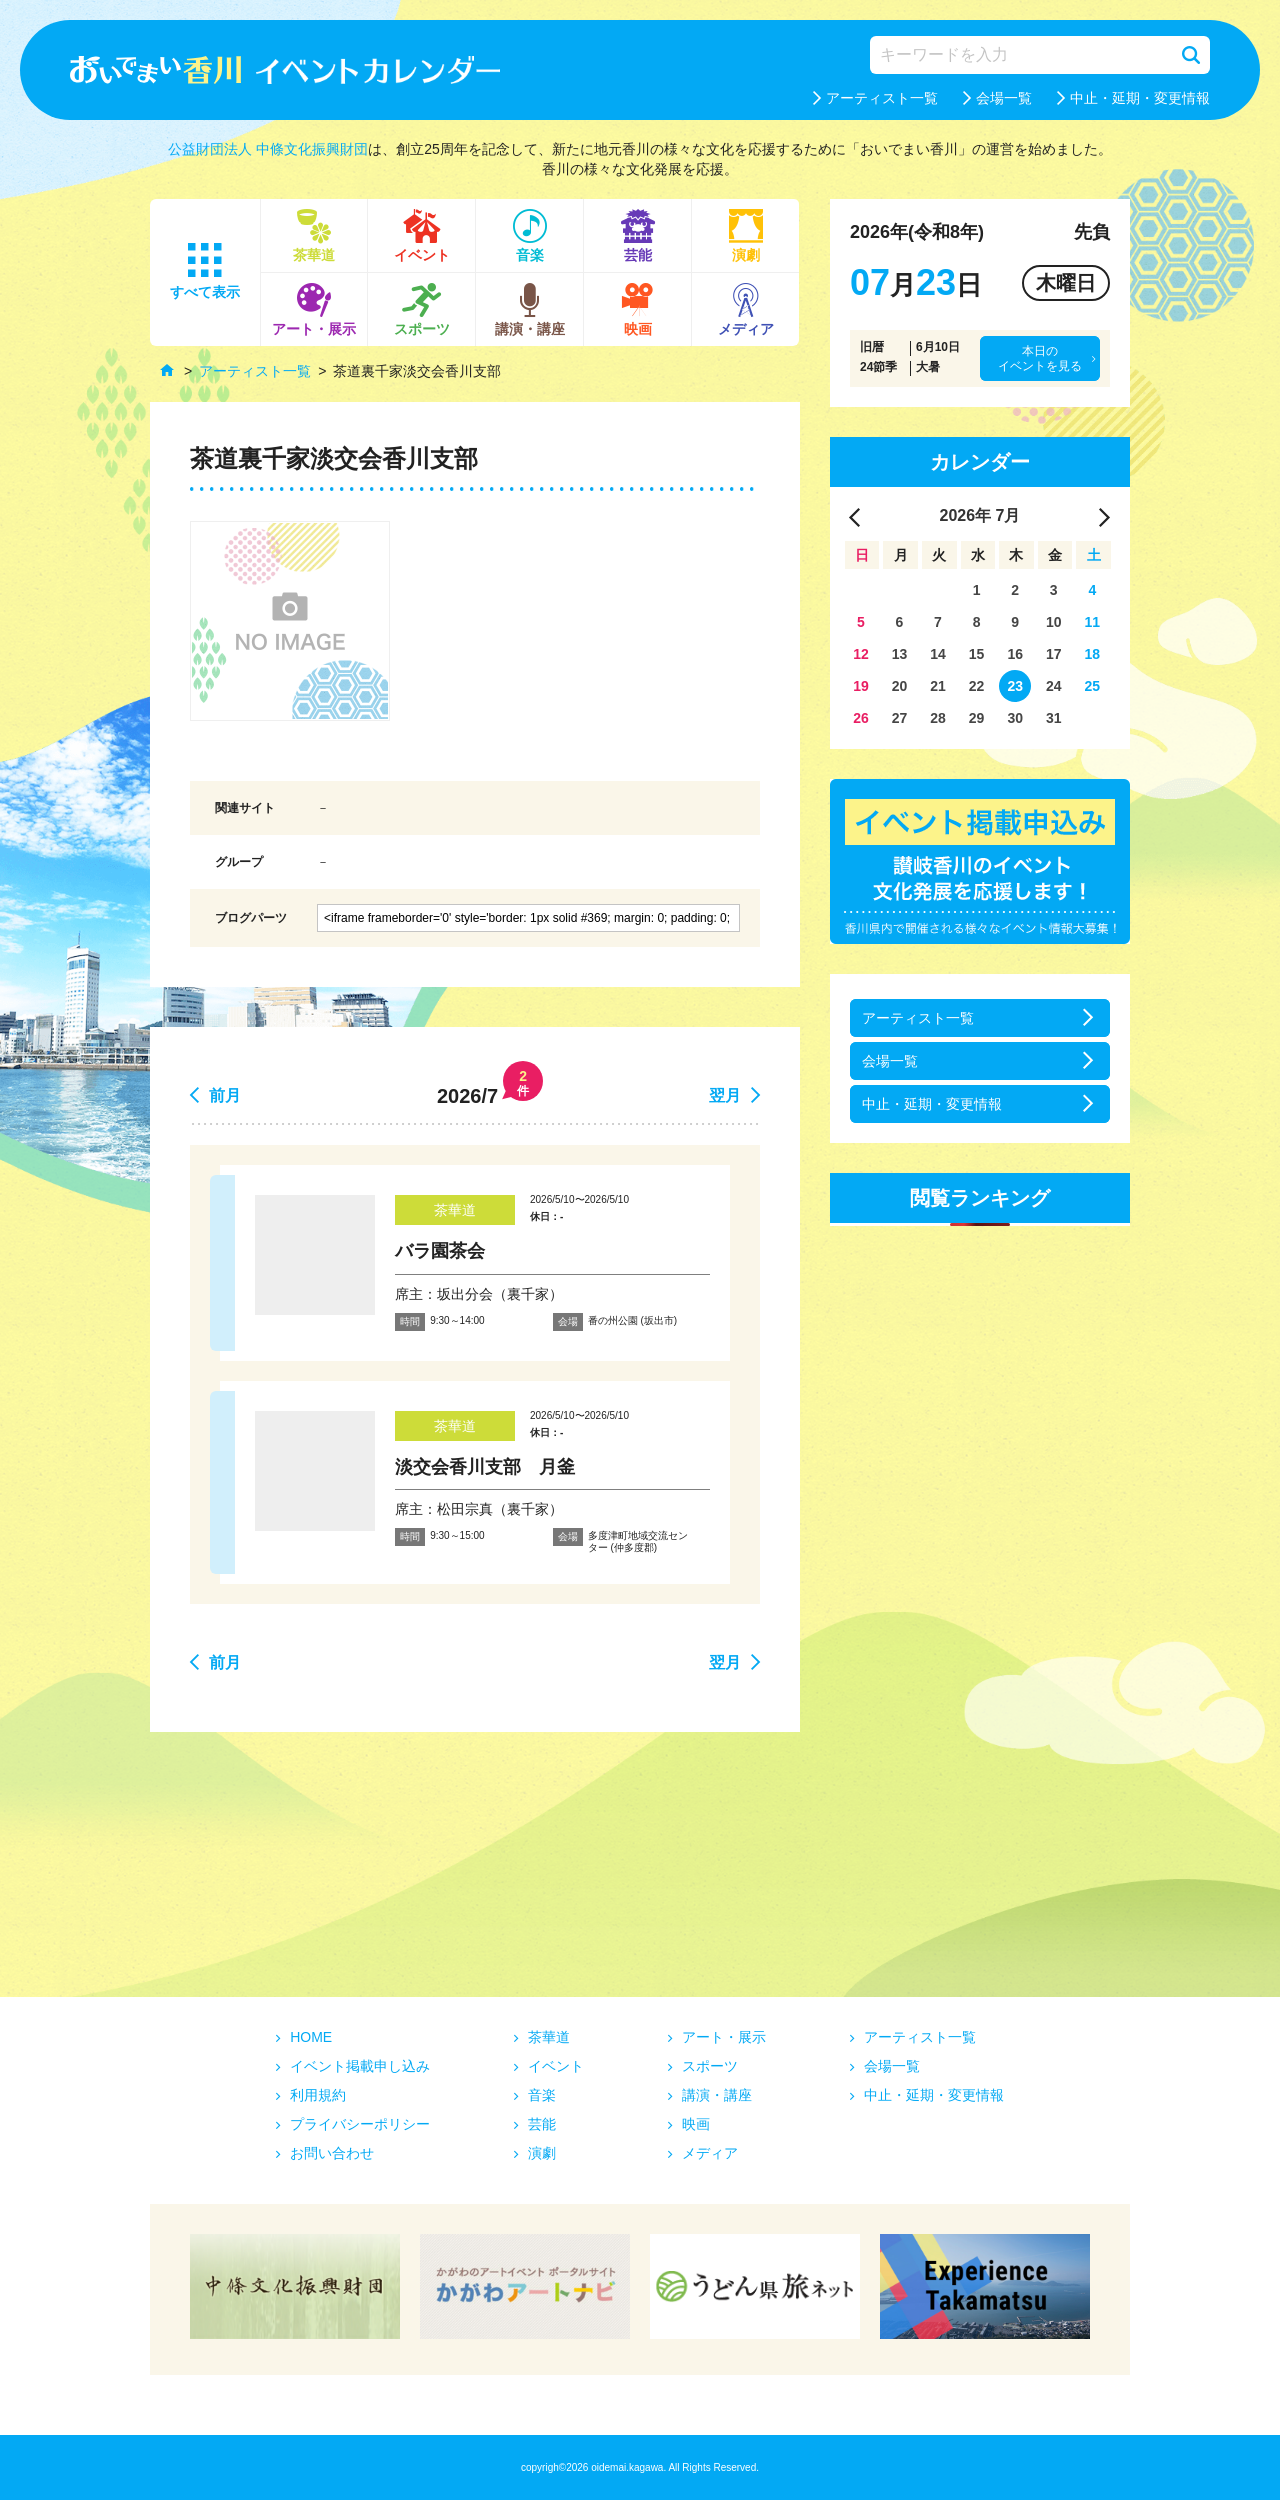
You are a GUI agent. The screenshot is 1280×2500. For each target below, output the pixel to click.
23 (1015, 686)
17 (1054, 654)
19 (861, 686)
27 (900, 718)
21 (938, 686)
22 (977, 686)
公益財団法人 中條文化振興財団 (268, 149)
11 (1093, 622)
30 (1015, 718)
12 (861, 654)
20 (900, 686)
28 (938, 718)
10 (1054, 622)
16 (1015, 654)
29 (977, 718)
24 (1054, 686)
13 (900, 654)
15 (977, 654)
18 (1093, 654)
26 (861, 718)
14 (938, 654)
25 (1093, 686)
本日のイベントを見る (1040, 358)
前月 (225, 1095)
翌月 (725, 1095)
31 (1054, 718)
